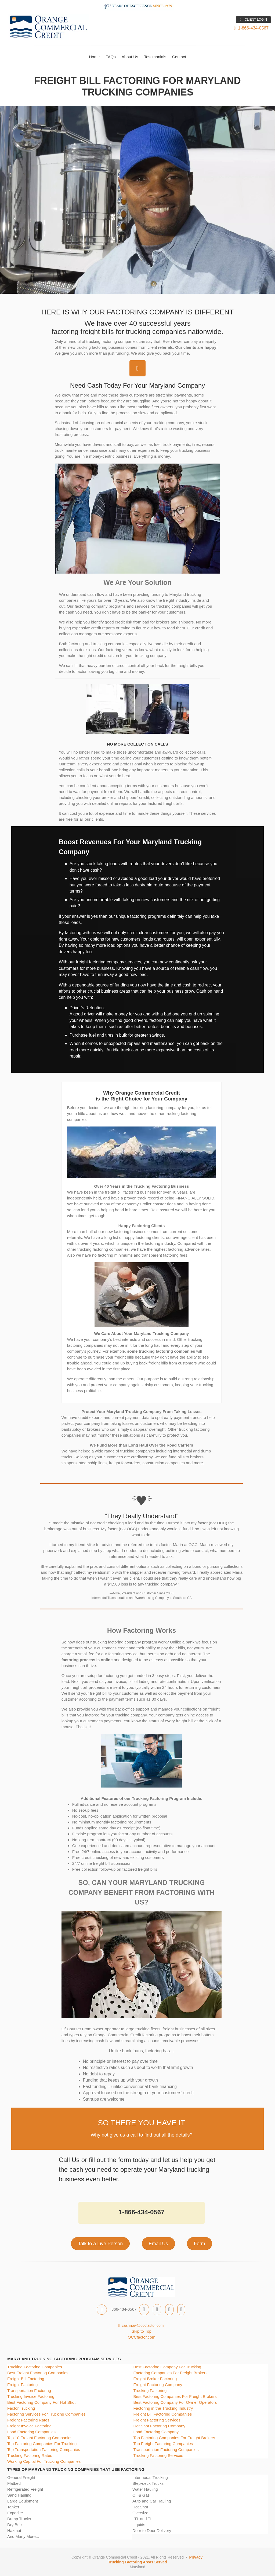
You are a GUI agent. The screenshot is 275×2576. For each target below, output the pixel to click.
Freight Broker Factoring (155, 2378)
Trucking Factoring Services (158, 2455)
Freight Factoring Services (156, 2420)
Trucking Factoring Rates (29, 2455)
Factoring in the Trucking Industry (163, 2408)
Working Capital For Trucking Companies (44, 2461)
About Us (130, 56)
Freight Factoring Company (157, 2384)
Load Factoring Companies (31, 2432)
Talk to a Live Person (100, 2243)
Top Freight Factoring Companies (163, 2443)
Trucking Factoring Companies (34, 2367)
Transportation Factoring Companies (166, 2449)
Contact (179, 56)
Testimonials (155, 56)
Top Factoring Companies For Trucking (42, 2443)
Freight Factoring (22, 2384)
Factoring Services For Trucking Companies (46, 2414)
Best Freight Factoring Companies (37, 2372)
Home (94, 56)
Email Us (158, 2243)
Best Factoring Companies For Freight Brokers (175, 2396)
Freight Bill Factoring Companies (162, 2414)
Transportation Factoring (29, 2390)
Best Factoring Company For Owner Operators (175, 2402)
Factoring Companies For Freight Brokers (170, 2372)
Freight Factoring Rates (28, 2420)
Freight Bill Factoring (25, 2378)
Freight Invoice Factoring (29, 2426)
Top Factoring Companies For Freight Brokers (174, 2437)
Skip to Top (141, 2331)
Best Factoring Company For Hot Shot (41, 2402)
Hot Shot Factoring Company (159, 2426)
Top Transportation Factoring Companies (43, 2449)
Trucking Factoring (150, 2390)
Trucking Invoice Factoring (30, 2396)
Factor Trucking (21, 2408)
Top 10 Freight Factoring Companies (40, 2437)
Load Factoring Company (156, 2432)
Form (199, 2243)
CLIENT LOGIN (253, 19)
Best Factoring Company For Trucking (167, 2367)
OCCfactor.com (142, 2337)
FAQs (111, 56)
